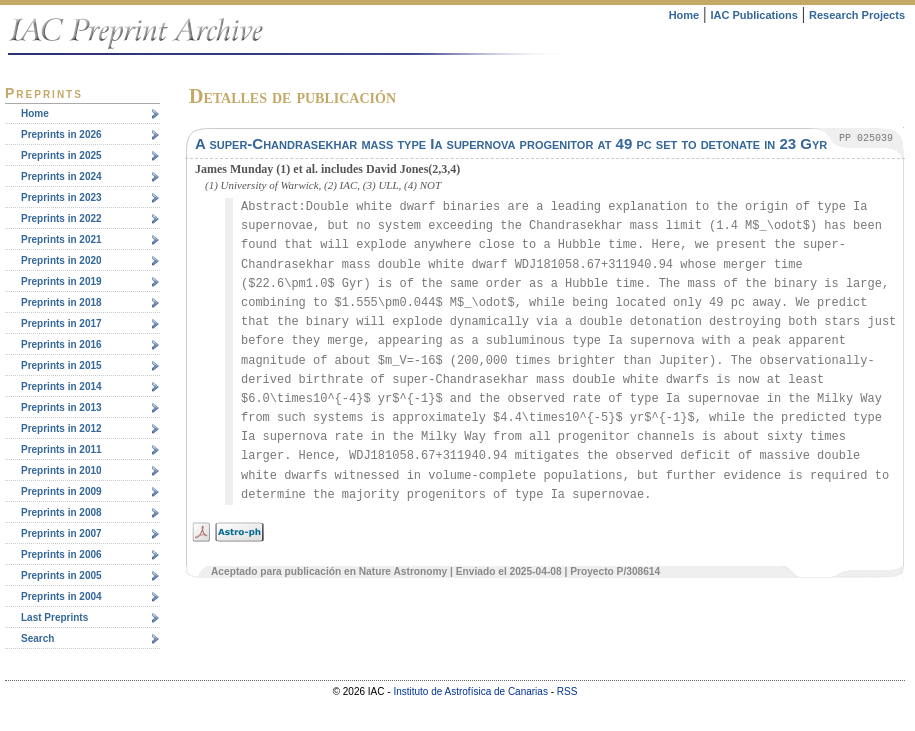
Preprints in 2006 (61, 554)
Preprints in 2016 (61, 344)
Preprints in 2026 (61, 134)
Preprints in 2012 (61, 428)
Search (37, 638)
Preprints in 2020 (61, 260)
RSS (567, 691)
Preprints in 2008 (61, 512)
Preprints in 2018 (61, 302)
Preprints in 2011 (61, 449)
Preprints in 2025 (61, 155)
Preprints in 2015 (61, 365)
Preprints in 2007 (61, 533)
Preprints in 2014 (61, 386)
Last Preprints (54, 617)
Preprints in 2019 (61, 281)
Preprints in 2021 (61, 239)
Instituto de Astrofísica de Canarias (470, 691)
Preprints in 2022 (61, 218)
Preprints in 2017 (61, 323)
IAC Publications (753, 15)
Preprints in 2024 (61, 176)
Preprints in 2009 (61, 491)
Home (684, 15)
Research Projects (857, 15)
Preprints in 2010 (61, 470)
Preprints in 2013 (61, 407)
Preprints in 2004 (61, 596)
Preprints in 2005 (61, 575)
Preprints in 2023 (61, 197)
